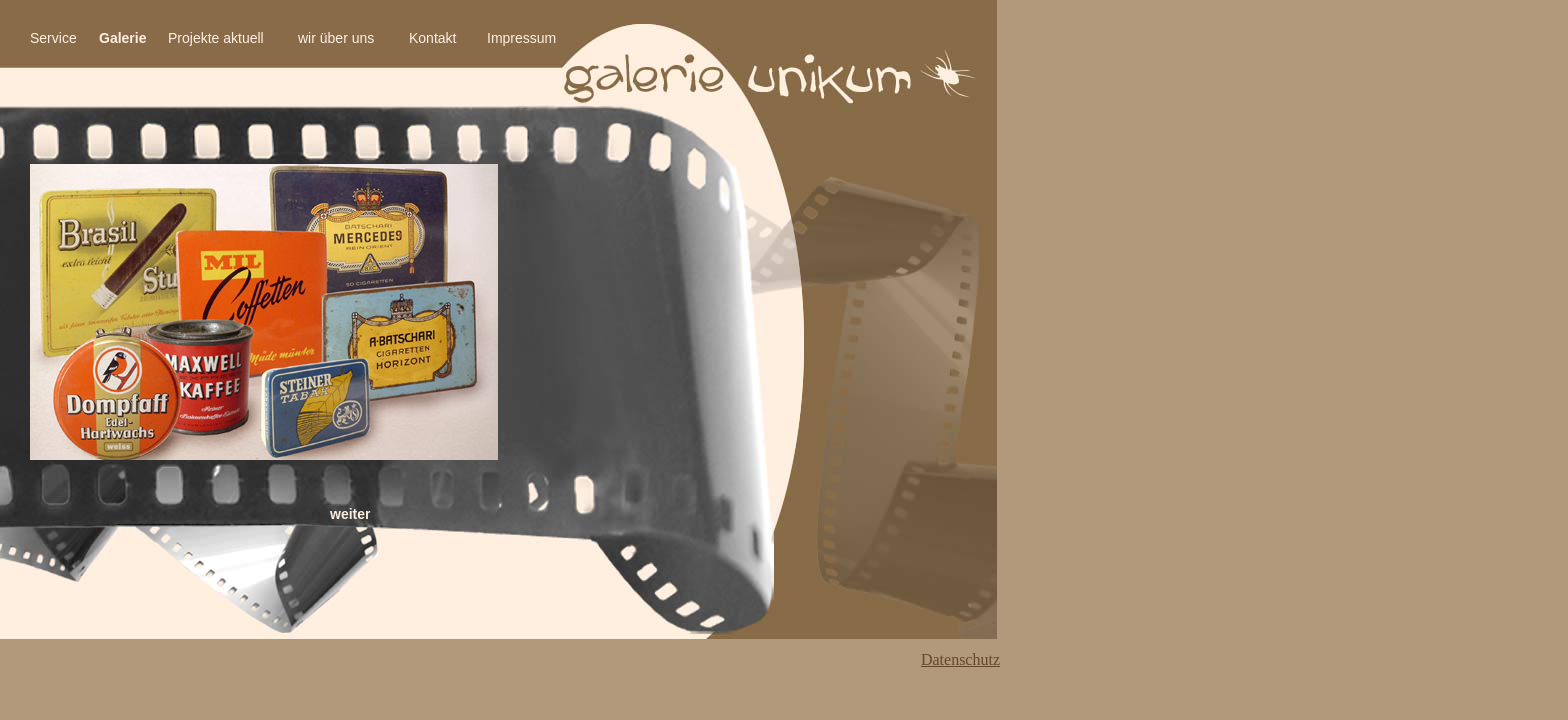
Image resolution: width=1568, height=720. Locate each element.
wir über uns (336, 38)
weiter (350, 514)
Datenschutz (960, 659)
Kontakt (432, 38)
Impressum (521, 38)
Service (53, 38)
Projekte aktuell (216, 38)
